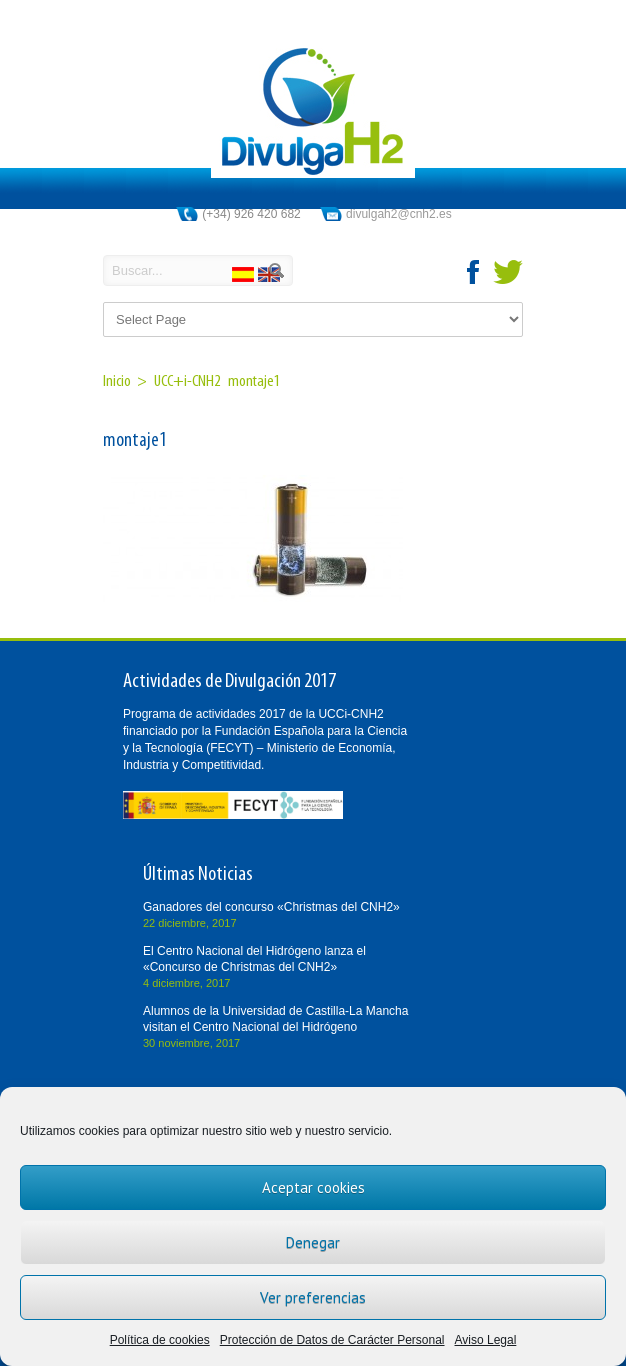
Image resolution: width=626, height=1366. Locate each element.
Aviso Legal (486, 1340)
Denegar (313, 1242)
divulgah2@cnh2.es (399, 214)
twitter (508, 272)
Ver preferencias (313, 1297)
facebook (474, 272)
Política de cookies (160, 1340)
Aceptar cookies (313, 1187)
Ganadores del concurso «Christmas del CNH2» (271, 907)
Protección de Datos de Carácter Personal (332, 1340)
